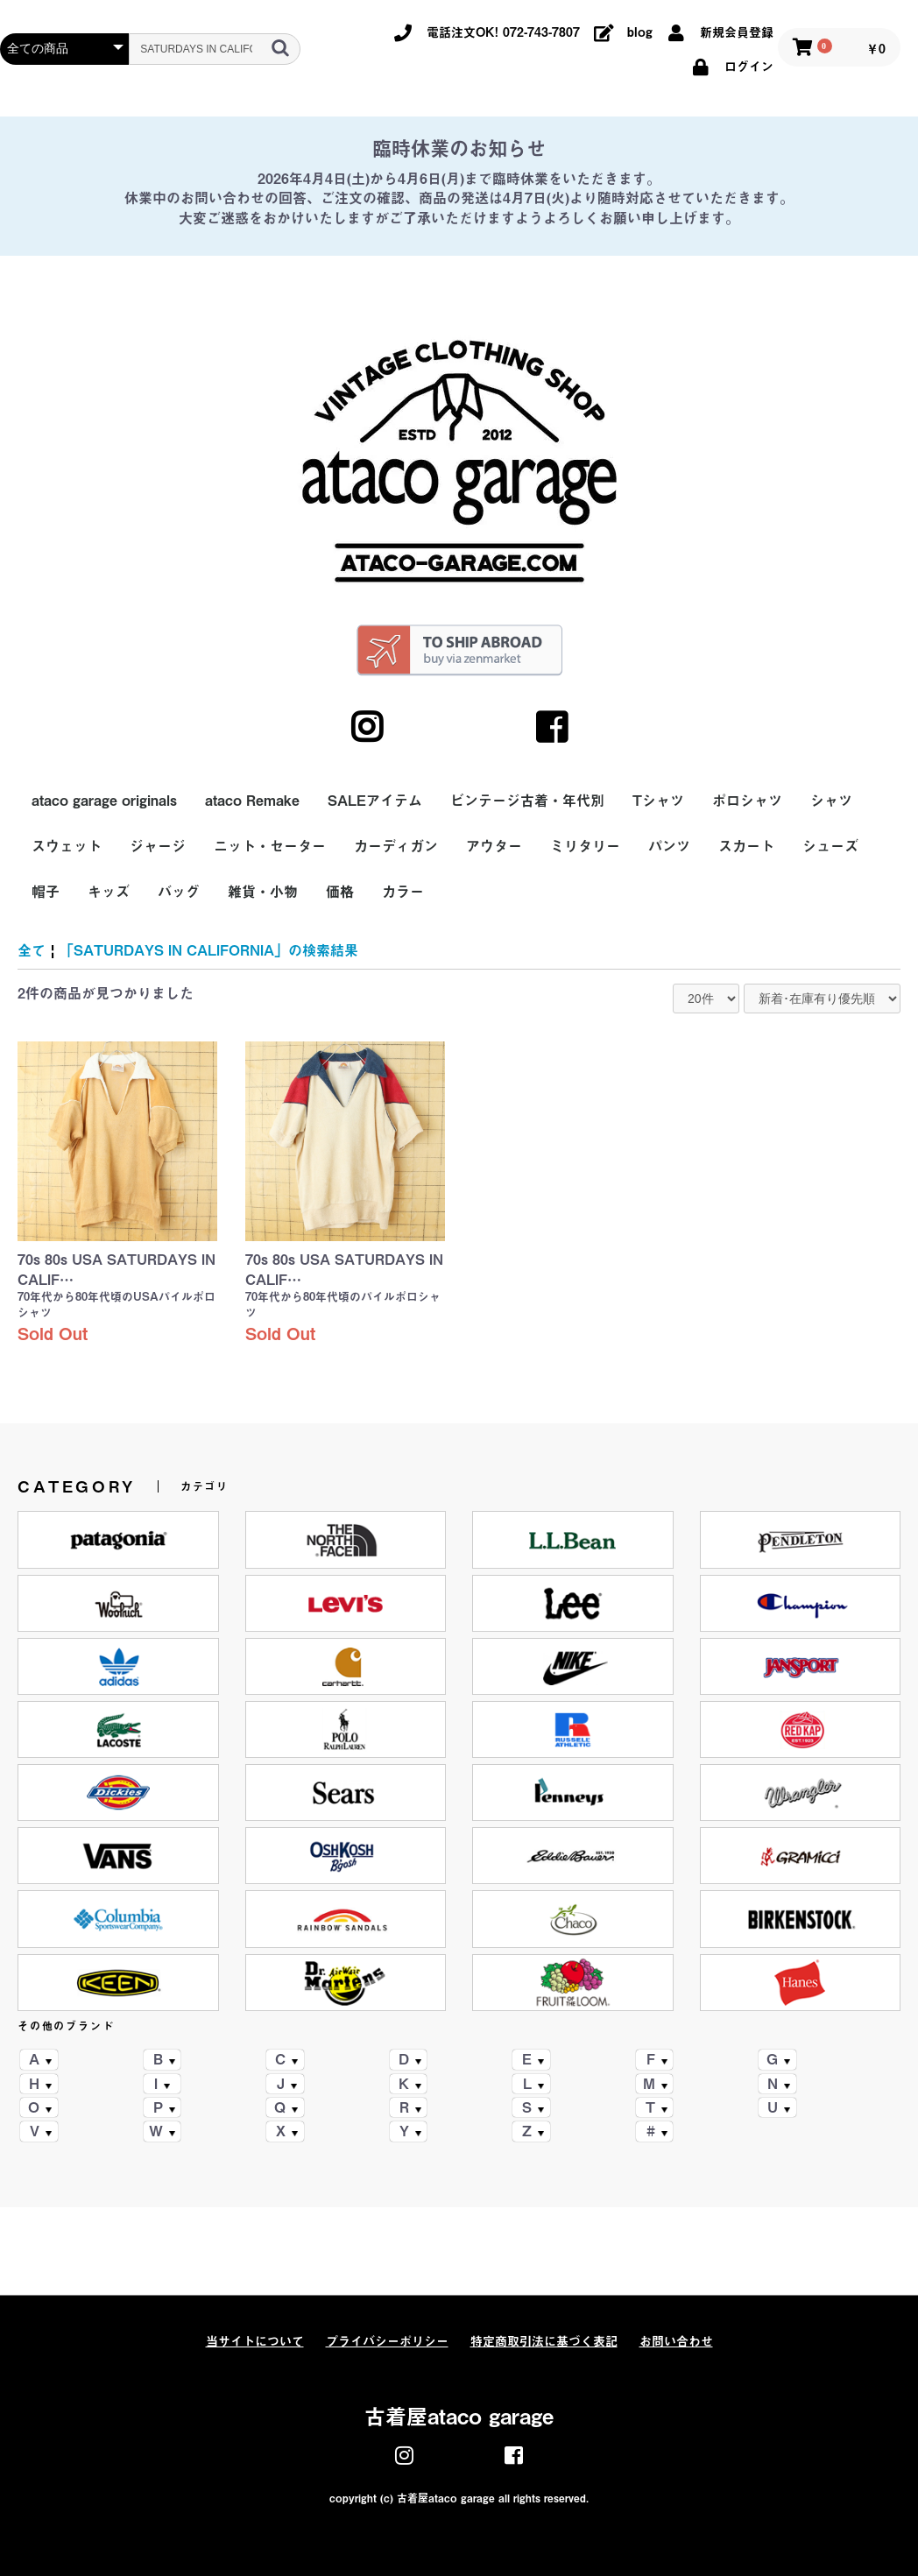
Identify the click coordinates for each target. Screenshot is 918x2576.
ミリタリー (585, 846)
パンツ (669, 846)
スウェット (67, 846)
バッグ (179, 892)
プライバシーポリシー (387, 2341)
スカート (746, 846)
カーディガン (396, 846)
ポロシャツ (747, 801)
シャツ (831, 801)
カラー (403, 892)
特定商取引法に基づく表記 (544, 2341)
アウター (494, 846)
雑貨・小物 (263, 892)
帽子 (46, 892)
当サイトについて (255, 2341)
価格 (340, 892)
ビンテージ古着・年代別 (527, 801)
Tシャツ (658, 801)
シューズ (830, 846)
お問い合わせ (676, 2341)
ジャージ (158, 846)
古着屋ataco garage (459, 2416)
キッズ (109, 892)
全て (32, 950)
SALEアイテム (375, 801)
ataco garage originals (104, 801)
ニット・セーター (270, 846)
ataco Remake (252, 801)
